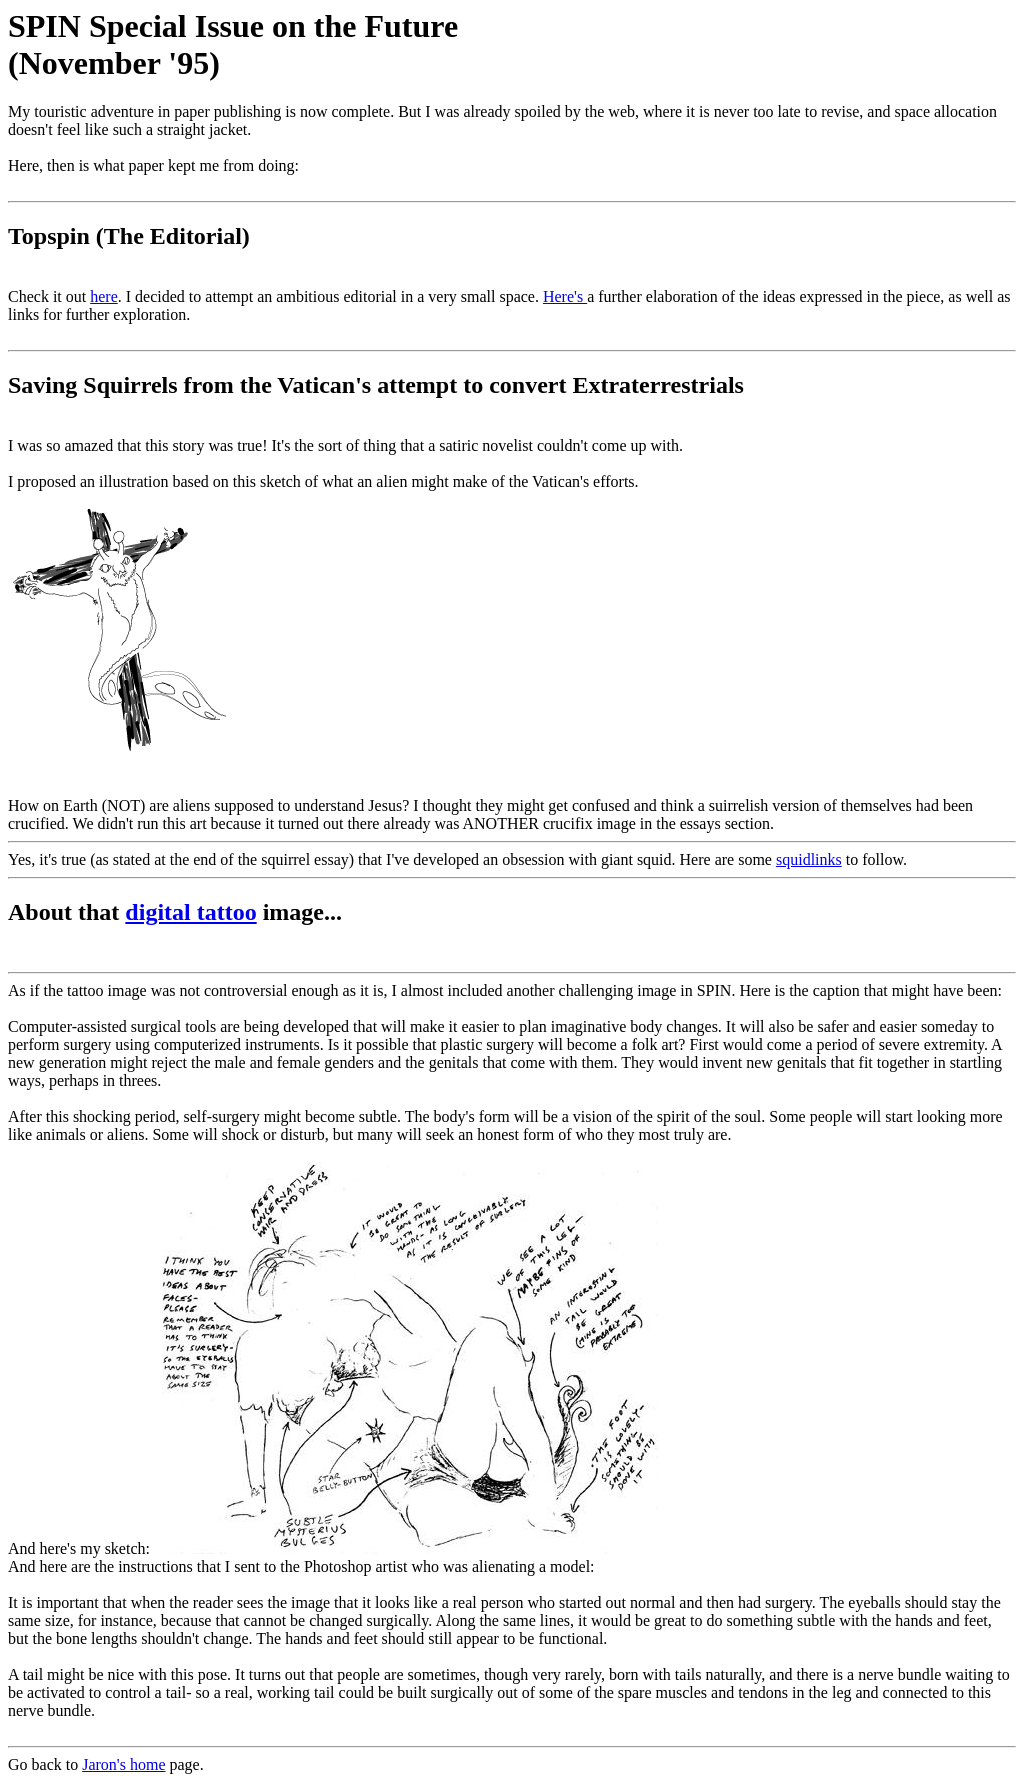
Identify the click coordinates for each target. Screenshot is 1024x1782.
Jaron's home (123, 1764)
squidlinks (809, 859)
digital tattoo (190, 912)
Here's (565, 296)
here (104, 296)
